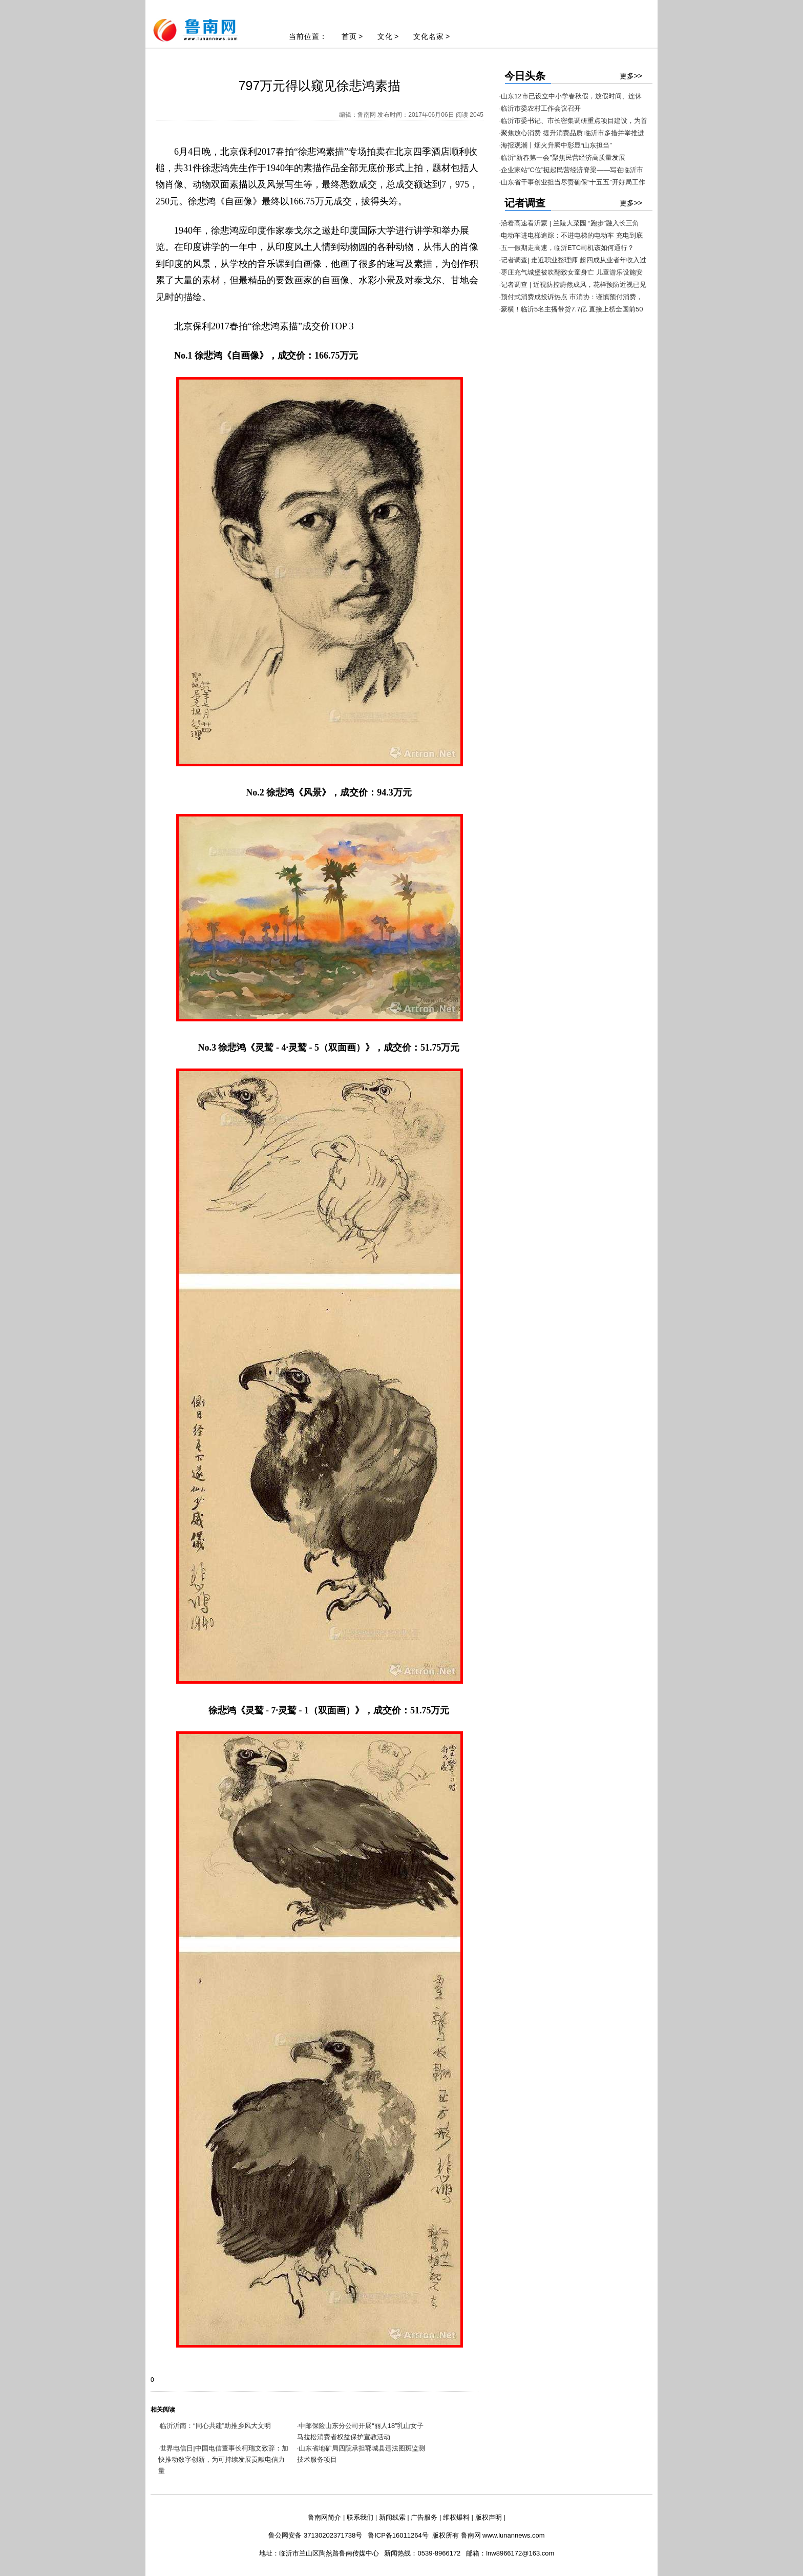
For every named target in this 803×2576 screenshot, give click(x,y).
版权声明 (488, 2517)
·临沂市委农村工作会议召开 (540, 108)
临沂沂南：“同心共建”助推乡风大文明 (215, 2426)
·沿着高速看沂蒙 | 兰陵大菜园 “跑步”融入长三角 (569, 223)
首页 (349, 36)
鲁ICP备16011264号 (398, 2535)
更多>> (631, 76)
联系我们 (360, 2517)
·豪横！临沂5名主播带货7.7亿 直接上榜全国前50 (571, 309)
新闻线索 (392, 2517)
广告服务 (424, 2517)
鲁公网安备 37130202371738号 (315, 2535)
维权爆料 (456, 2517)
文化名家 (428, 36)
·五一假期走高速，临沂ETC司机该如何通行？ (567, 248)
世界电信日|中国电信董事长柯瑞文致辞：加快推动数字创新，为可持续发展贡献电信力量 (223, 2459)
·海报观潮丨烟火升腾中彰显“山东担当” (555, 145)
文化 (385, 36)
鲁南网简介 (324, 2517)
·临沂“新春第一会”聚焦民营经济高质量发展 (562, 157)
